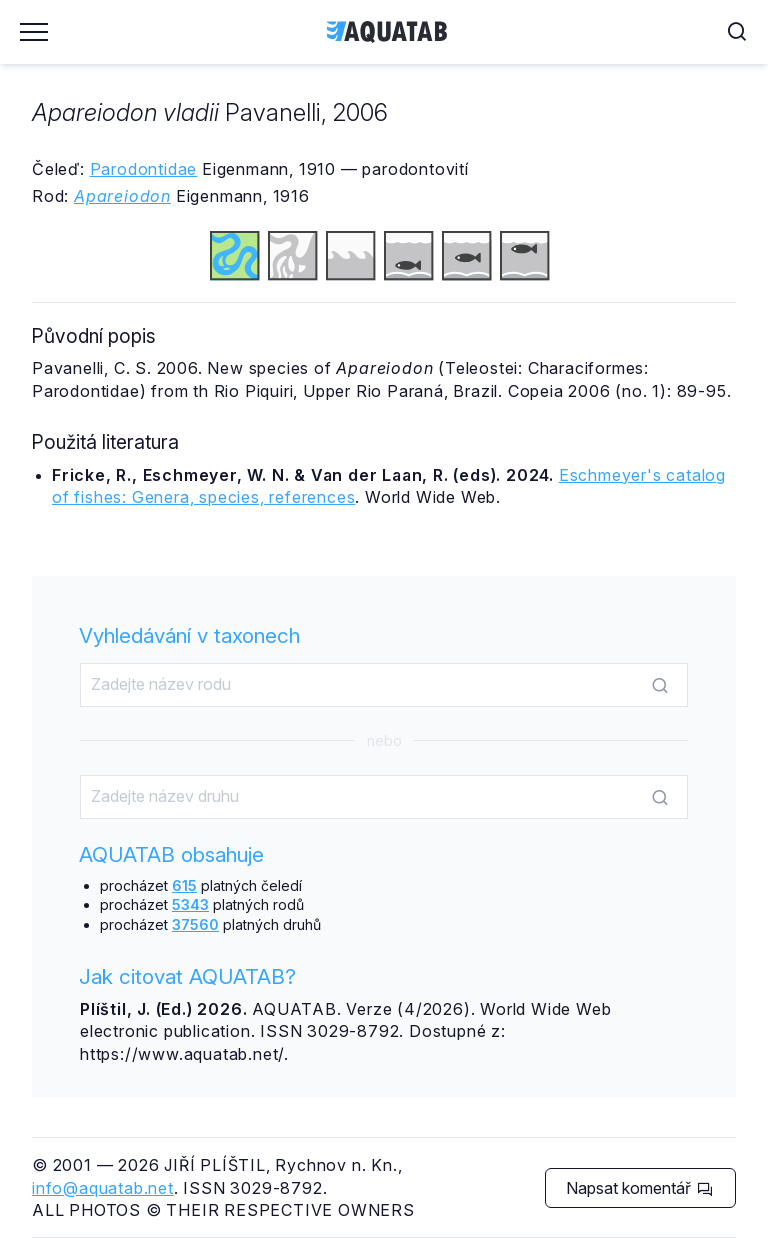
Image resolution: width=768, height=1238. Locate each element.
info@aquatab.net (103, 1188)
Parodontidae (144, 169)
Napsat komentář (639, 1188)
